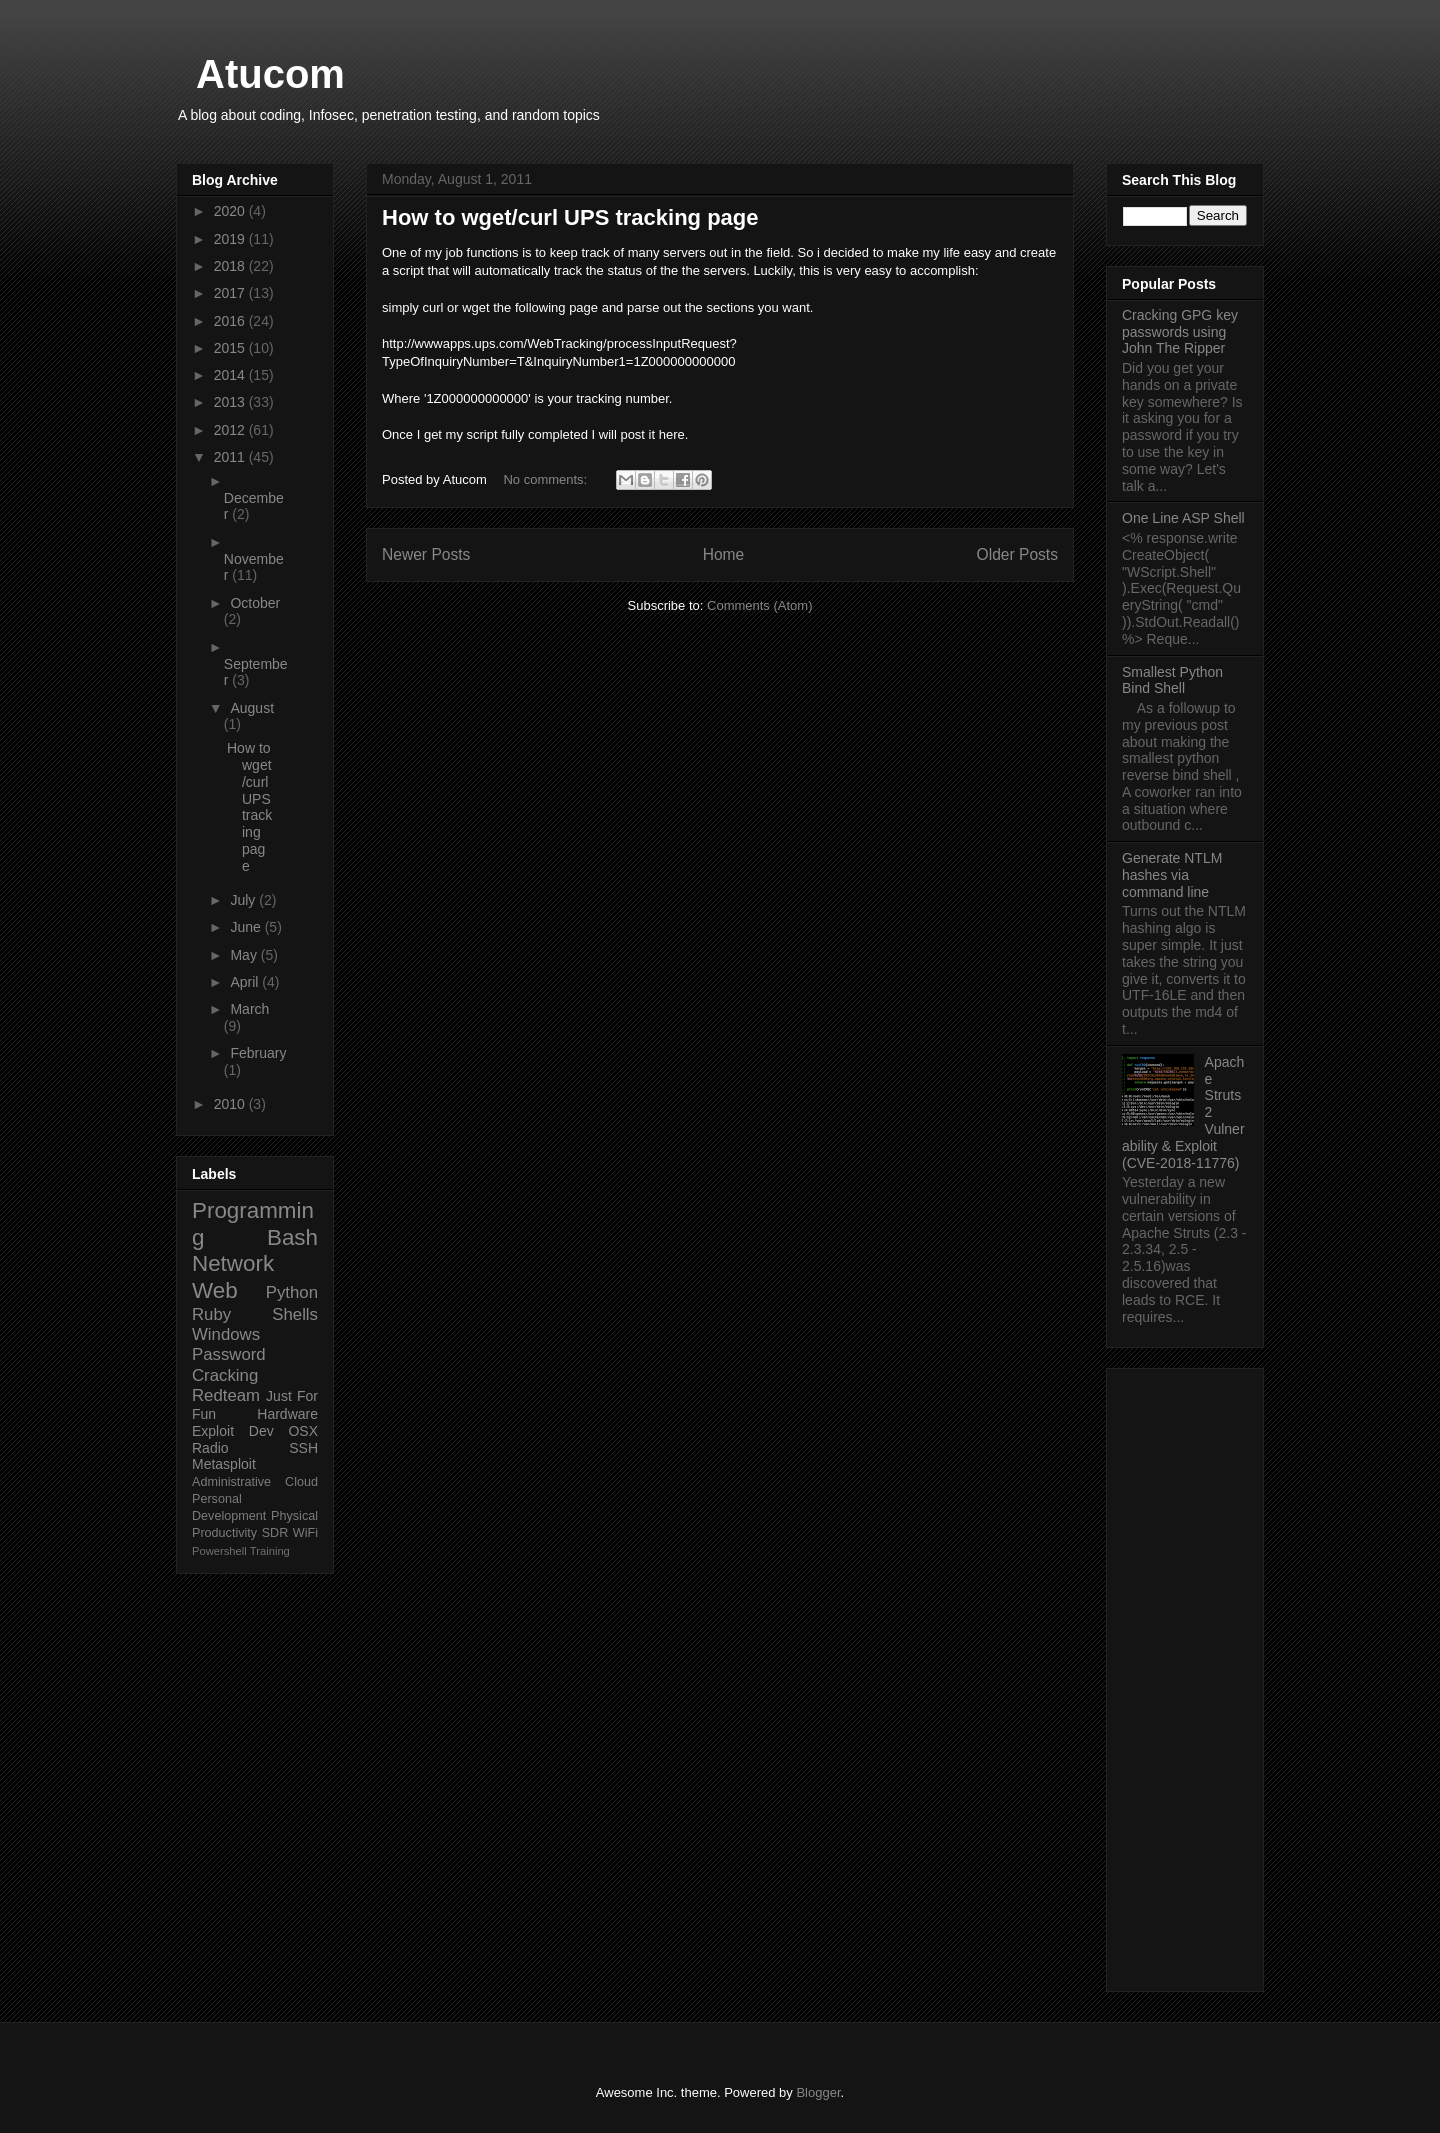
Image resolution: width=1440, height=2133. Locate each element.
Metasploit (224, 1464)
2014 (231, 375)
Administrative (231, 1482)
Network (233, 1263)
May (245, 955)
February (258, 1053)
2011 (231, 457)
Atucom (270, 74)
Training (270, 1551)
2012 (231, 430)
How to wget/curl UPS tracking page (570, 217)
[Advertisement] (1185, 1676)
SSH (303, 1448)
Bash (292, 1237)
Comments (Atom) (759, 605)
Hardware (287, 1414)
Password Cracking (229, 1364)
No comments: (546, 479)
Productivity (224, 1533)
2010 (231, 1104)
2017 (231, 293)
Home (724, 554)
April (246, 982)
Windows (226, 1334)
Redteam (226, 1395)
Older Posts (1017, 554)
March (249, 1009)
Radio (210, 1448)
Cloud (301, 1482)
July (244, 900)
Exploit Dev (233, 1431)
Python (292, 1292)
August (252, 708)
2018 (231, 266)
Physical (294, 1516)
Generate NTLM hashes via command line (1172, 875)
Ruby (211, 1314)
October (255, 603)
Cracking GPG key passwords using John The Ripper (1180, 332)
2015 (231, 348)
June (247, 927)
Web (215, 1290)
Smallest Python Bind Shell (1172, 680)
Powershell (219, 1551)
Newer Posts (426, 554)
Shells (295, 1314)
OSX (303, 1431)
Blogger (818, 2092)
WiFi (305, 1533)
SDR (275, 1533)
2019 (231, 239)
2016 (231, 321)
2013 (231, 402)
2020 (231, 211)
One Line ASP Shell (1183, 518)
